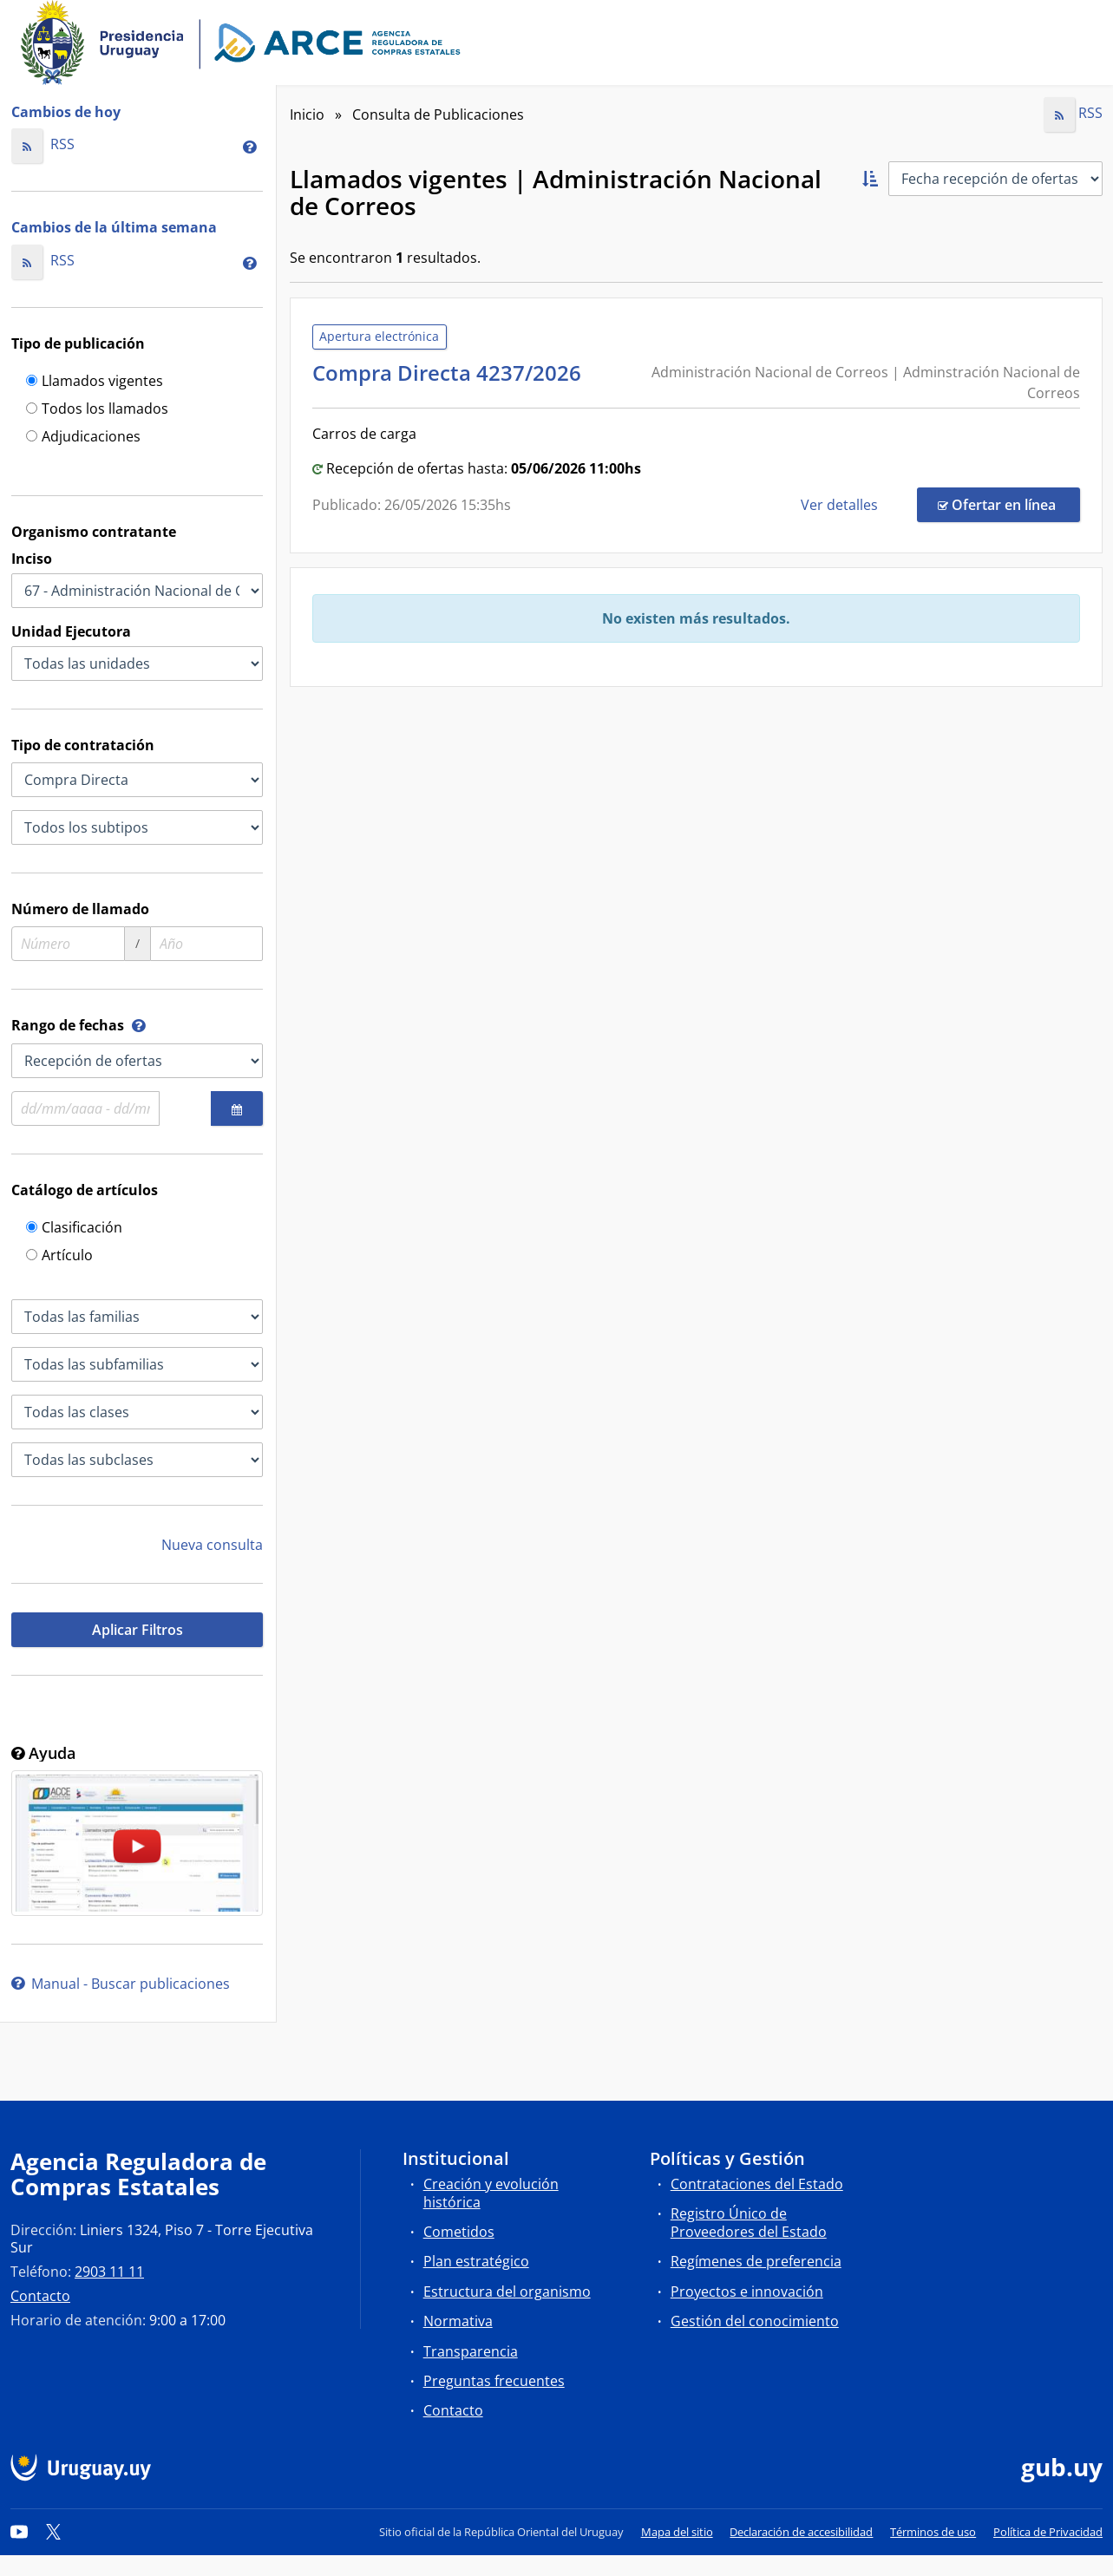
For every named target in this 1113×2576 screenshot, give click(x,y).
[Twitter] (53, 2532)
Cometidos (458, 2231)
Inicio (307, 114)
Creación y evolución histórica (491, 2193)
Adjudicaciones (83, 437)
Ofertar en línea (1009, 504)
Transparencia (470, 2351)
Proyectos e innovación (747, 2291)
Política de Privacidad (1048, 2532)
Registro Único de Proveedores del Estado (749, 2222)
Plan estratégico (476, 2261)
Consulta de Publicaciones (438, 114)
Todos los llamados (97, 410)
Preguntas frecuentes (494, 2380)
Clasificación (74, 1228)
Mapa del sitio (677, 2532)
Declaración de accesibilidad (801, 2532)
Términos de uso (933, 2532)
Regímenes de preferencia (756, 2261)
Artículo (59, 1256)
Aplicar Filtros (137, 1629)
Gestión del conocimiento (755, 2321)
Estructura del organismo (507, 2291)
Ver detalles (841, 504)
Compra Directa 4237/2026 (452, 372)
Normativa (458, 2321)
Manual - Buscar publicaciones (120, 1983)
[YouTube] (19, 2532)
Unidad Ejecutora (71, 631)
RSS (43, 144)
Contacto (40, 2295)
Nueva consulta (212, 1544)
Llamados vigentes (94, 382)
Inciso (31, 558)
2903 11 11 (109, 2271)
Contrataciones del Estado (757, 2184)
